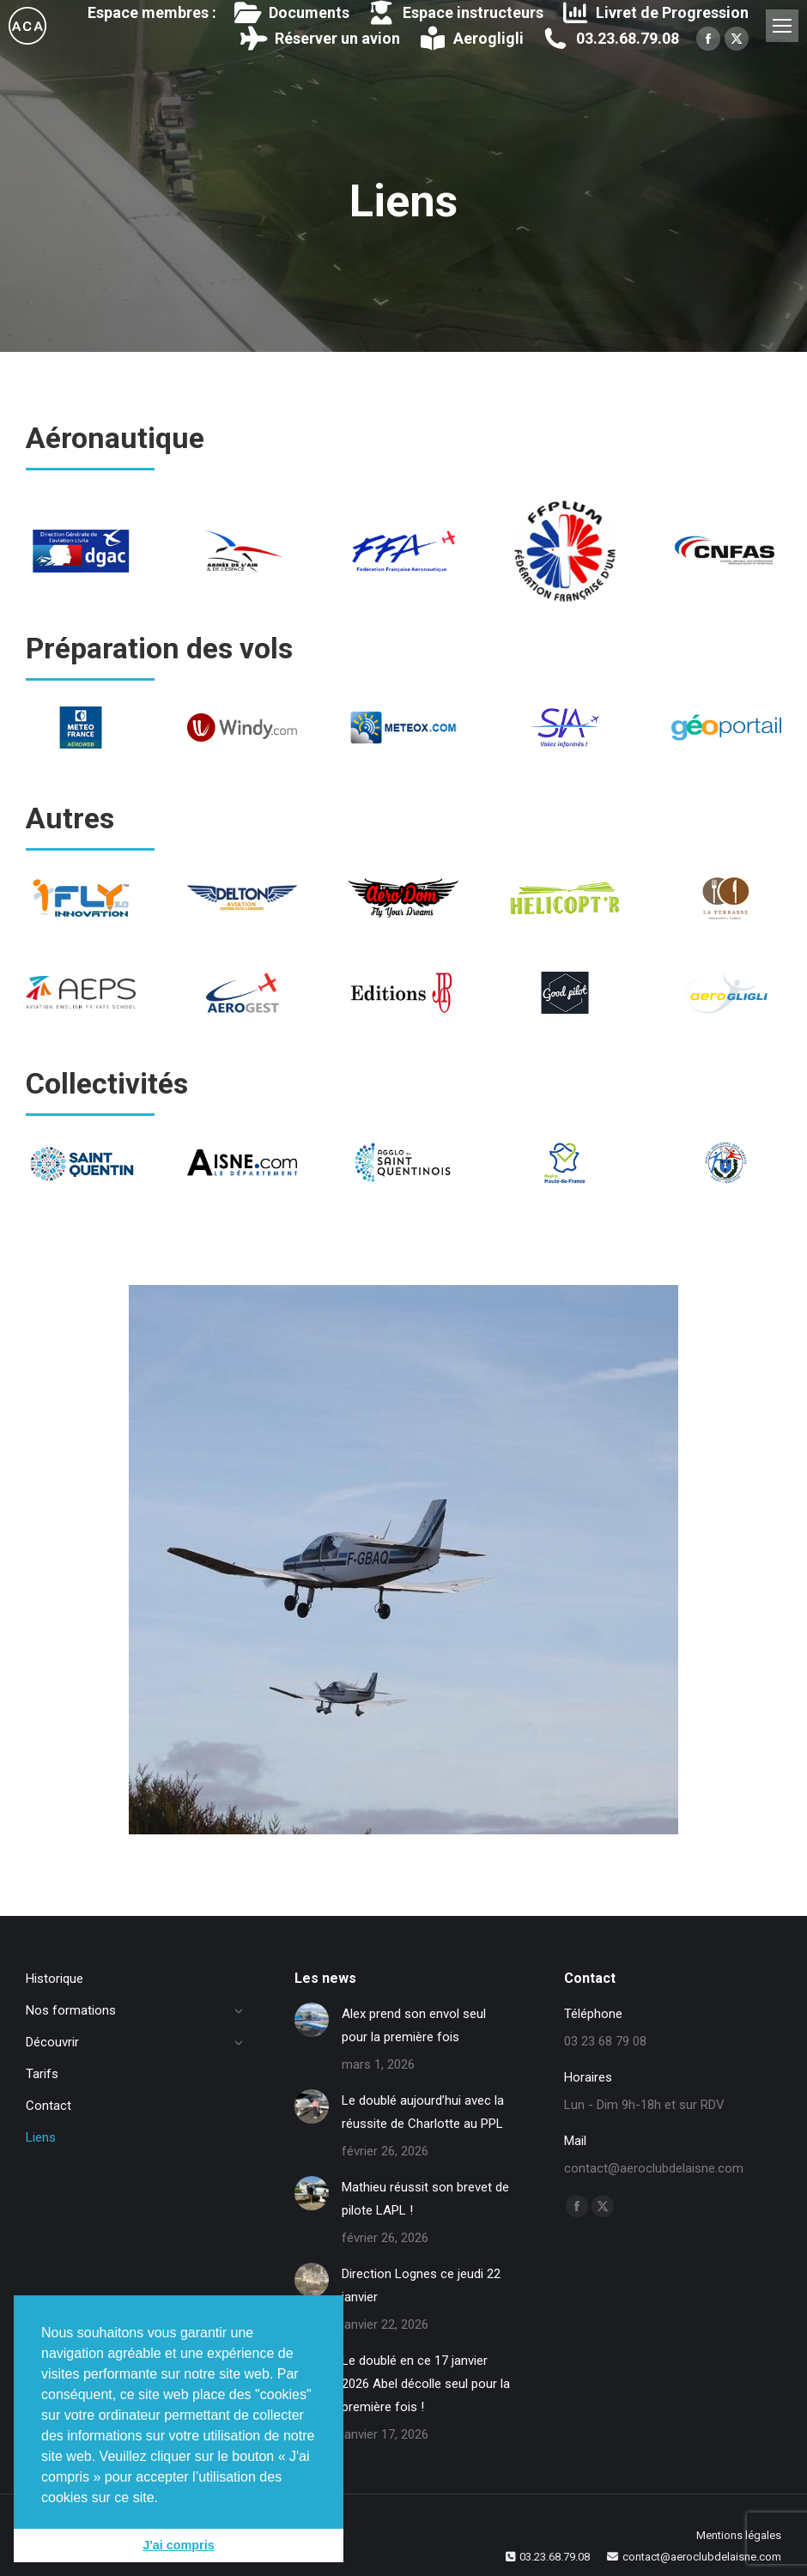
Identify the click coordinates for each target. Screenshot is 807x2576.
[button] (164, 2498)
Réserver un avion (320, 39)
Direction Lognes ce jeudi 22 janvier (421, 2285)
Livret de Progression (655, 13)
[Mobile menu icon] (782, 25)
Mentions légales (738, 2535)
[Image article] (311, 2020)
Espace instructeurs (455, 13)
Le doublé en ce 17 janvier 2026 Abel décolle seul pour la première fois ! (426, 2384)
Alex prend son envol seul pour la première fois (414, 2025)
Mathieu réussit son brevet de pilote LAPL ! (425, 2198)
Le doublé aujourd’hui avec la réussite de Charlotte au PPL (423, 2112)
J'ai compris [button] (178, 2545)
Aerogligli (470, 39)
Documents (291, 13)
